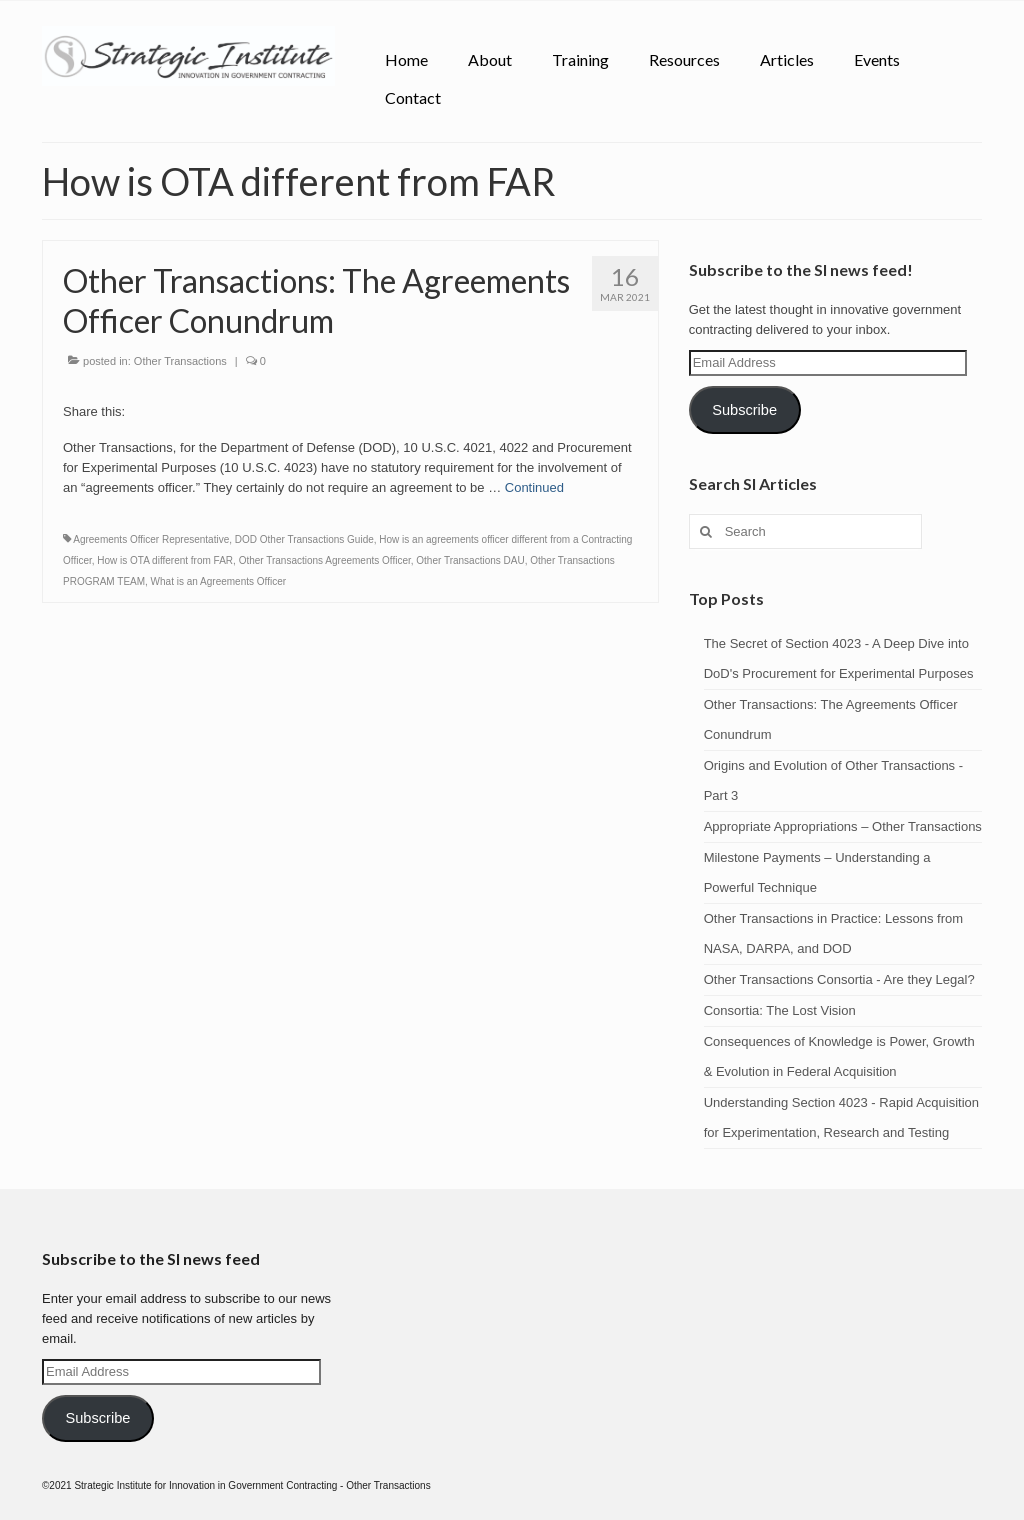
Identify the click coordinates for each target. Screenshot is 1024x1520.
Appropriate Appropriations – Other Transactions (843, 826)
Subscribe (744, 410)
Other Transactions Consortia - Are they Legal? (839, 979)
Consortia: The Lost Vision (780, 1010)
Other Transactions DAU (470, 560)
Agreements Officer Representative (151, 539)
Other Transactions (180, 361)
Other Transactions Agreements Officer (325, 560)
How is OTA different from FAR (165, 560)
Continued (534, 487)
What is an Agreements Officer (218, 581)
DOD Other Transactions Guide (304, 539)
